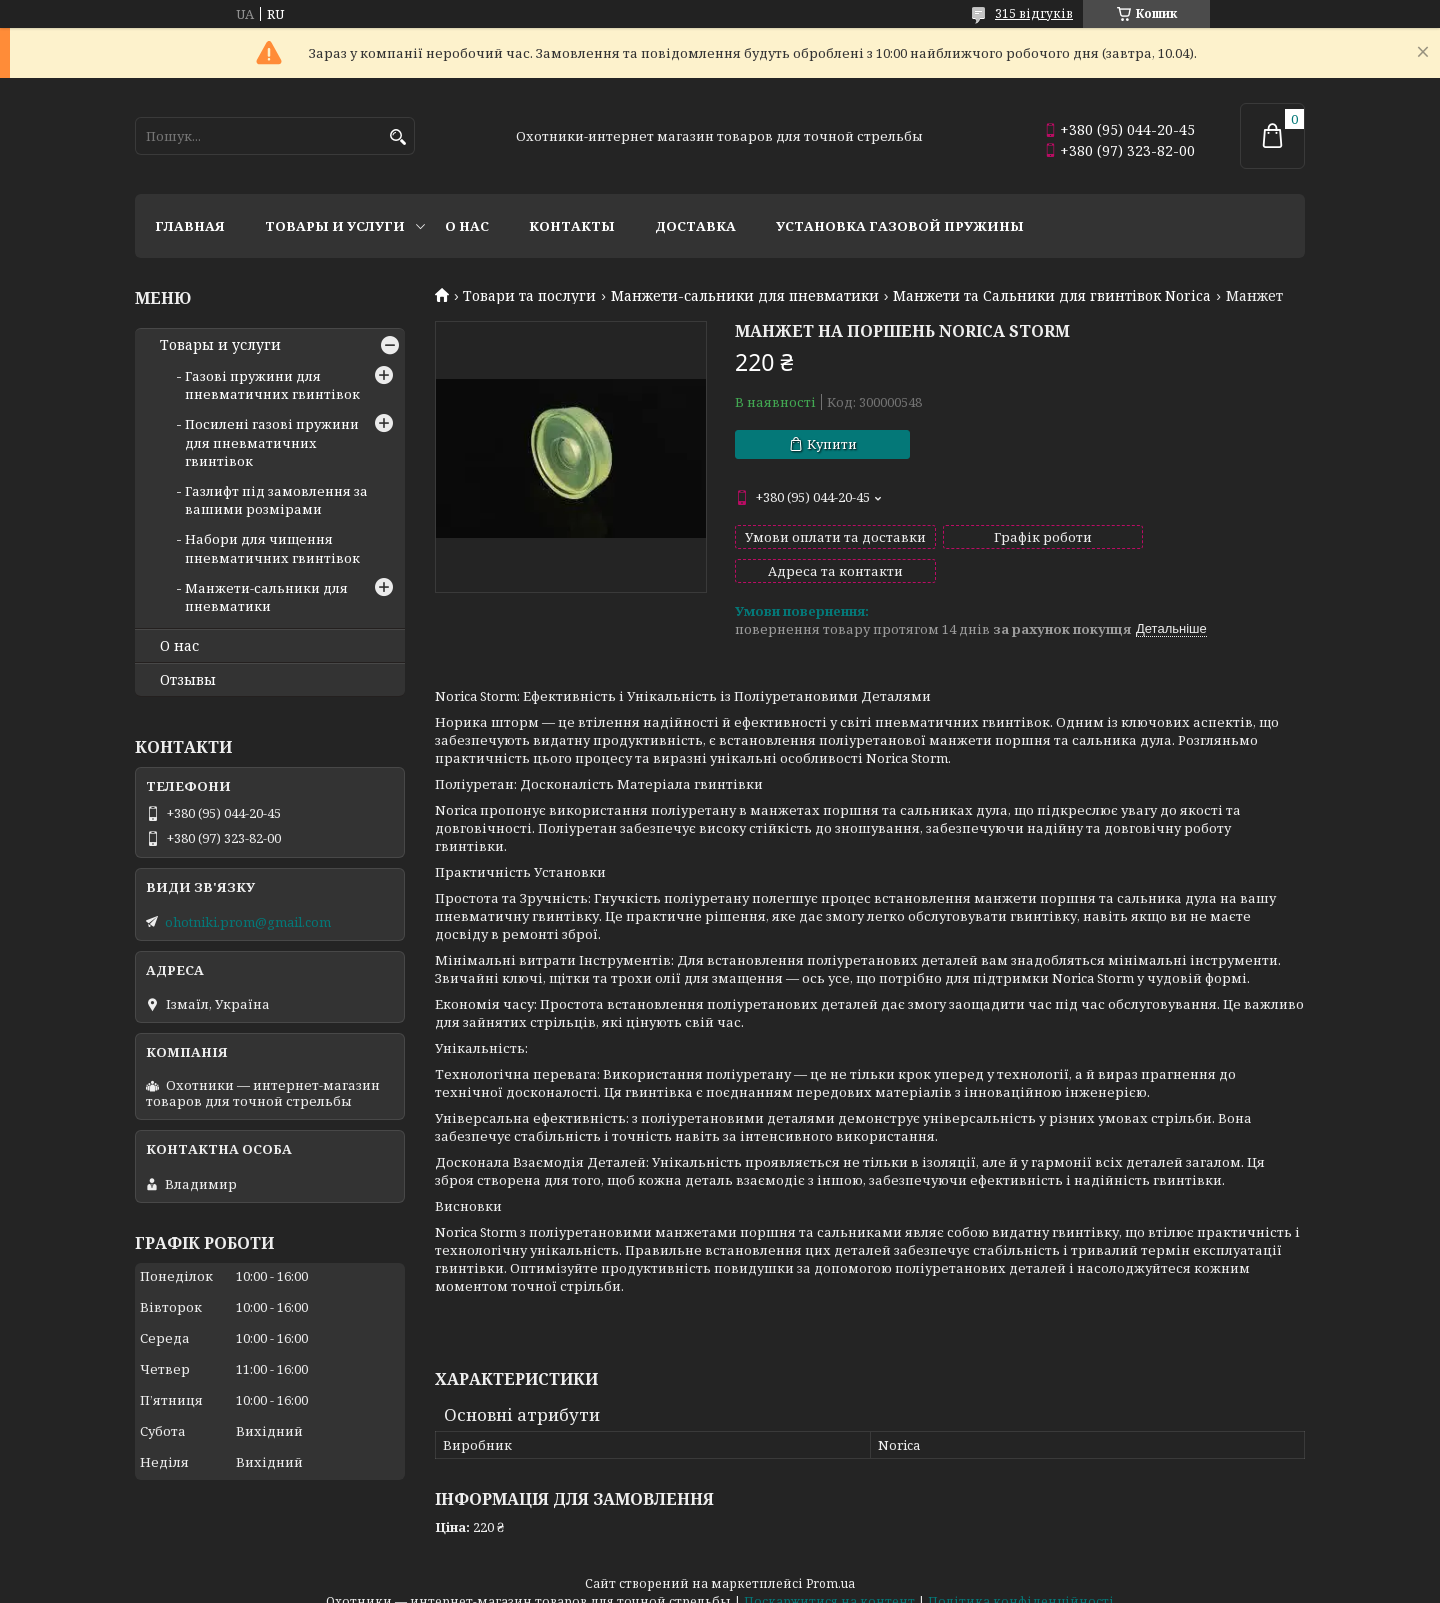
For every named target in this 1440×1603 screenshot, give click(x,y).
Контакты (572, 226)
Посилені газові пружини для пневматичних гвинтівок (272, 442)
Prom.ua (830, 1565)
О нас (467, 226)
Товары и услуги (335, 226)
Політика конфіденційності (1021, 1583)
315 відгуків (1034, 13)
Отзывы (188, 680)
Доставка (695, 226)
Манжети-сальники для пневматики (745, 296)
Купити (832, 444)
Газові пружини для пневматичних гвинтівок (272, 385)
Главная (190, 226)
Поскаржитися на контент (829, 1583)
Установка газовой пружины (900, 226)
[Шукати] (397, 137)
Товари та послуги (529, 296)
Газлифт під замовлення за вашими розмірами (276, 500)
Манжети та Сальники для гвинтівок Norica (1052, 296)
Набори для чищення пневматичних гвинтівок (272, 548)
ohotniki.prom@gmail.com (248, 922)
